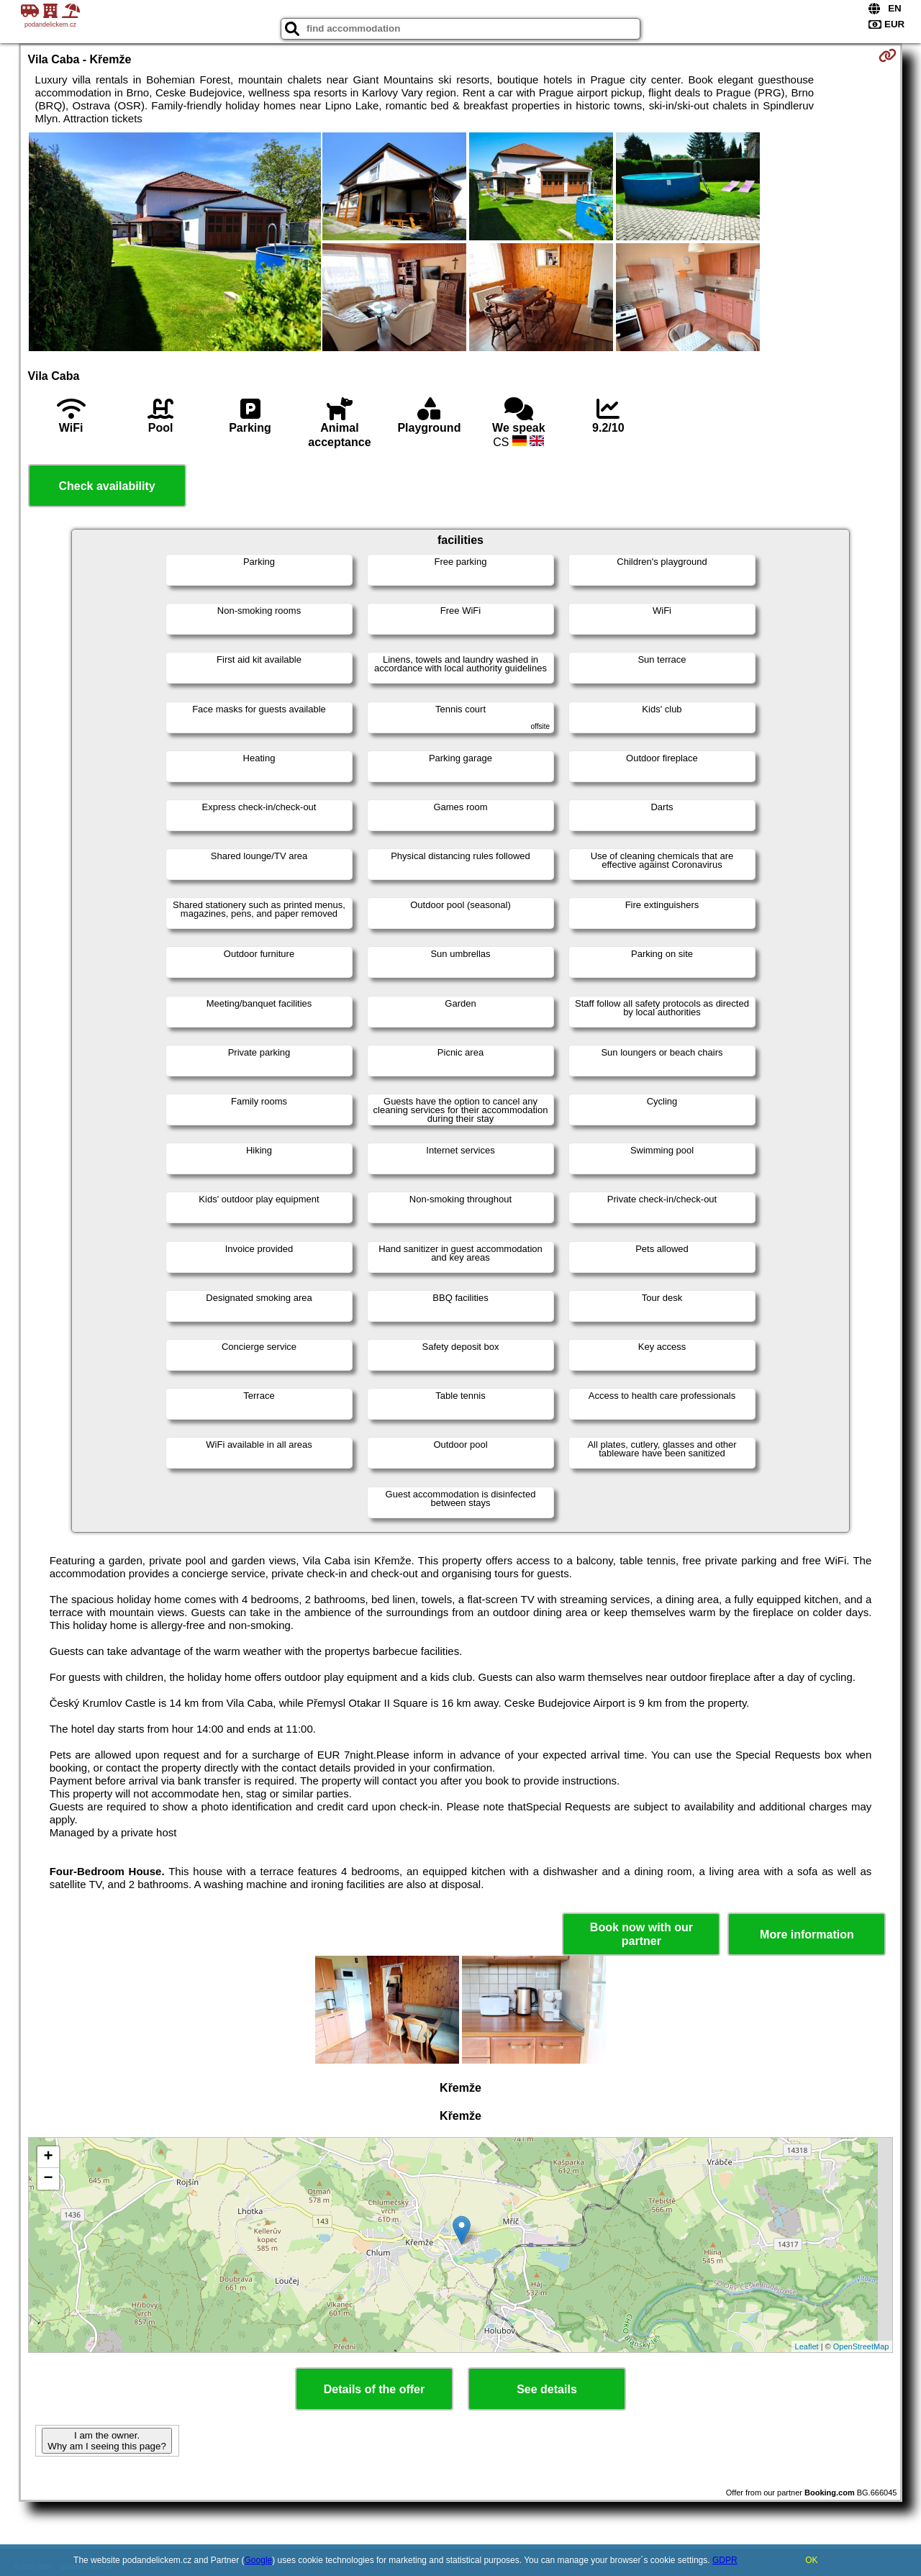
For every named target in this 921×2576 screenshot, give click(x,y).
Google (259, 2560)
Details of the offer (374, 2389)
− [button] (48, 2179)
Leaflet (807, 2346)
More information (807, 1934)
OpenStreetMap (861, 2346)
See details (547, 2389)
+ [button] (48, 2157)
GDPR (725, 2560)
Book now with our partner (641, 1934)
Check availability (106, 486)
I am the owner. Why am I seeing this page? (106, 2441)
